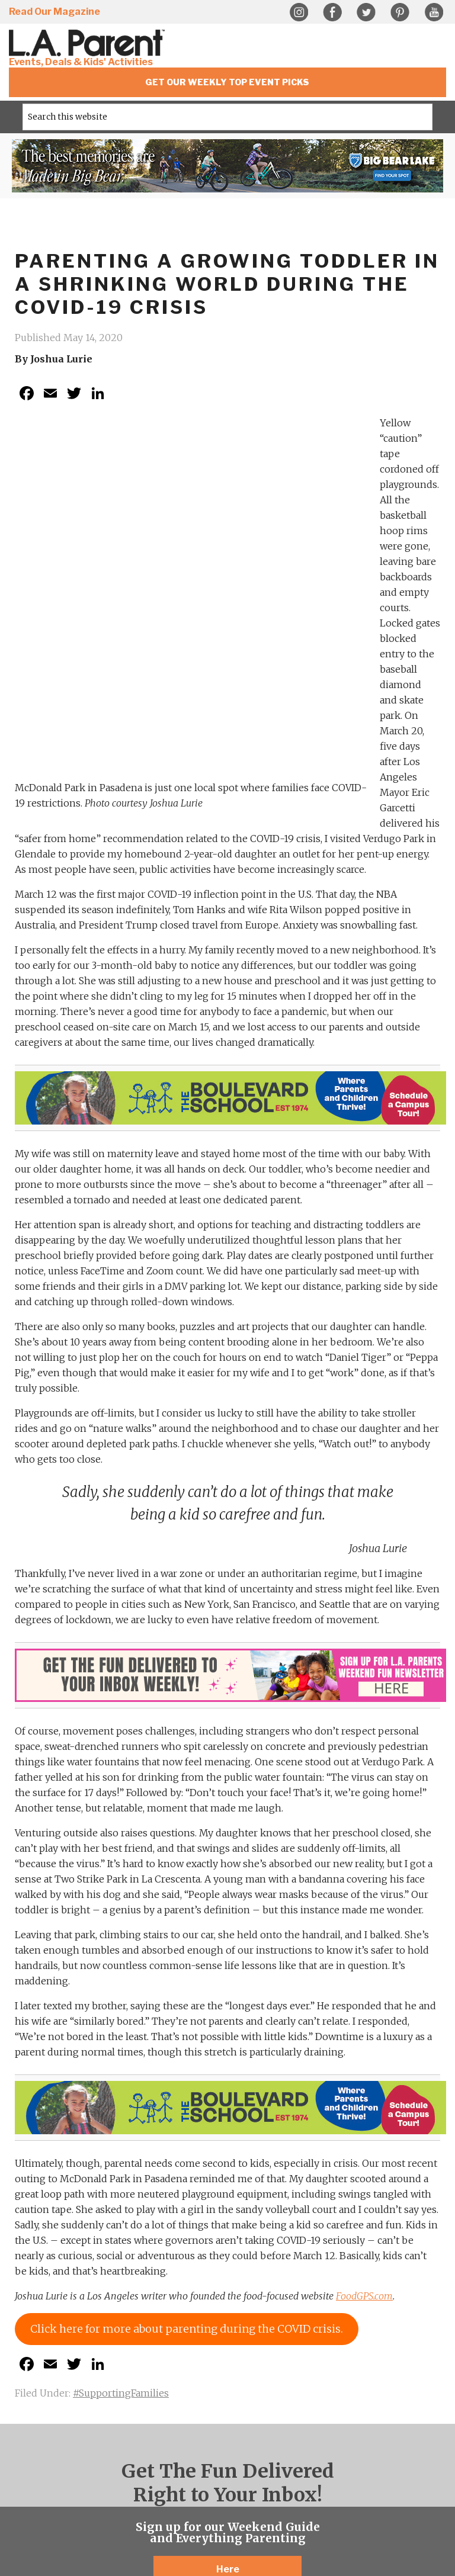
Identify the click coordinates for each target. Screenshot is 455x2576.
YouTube (433, 12)
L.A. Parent (89, 43)
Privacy (195, 2489)
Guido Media (279, 2498)
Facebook (332, 12)
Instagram (298, 12)
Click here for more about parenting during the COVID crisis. (186, 2005)
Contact (260, 2489)
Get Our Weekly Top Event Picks (227, 82)
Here (227, 2245)
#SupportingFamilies (121, 2070)
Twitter (366, 12)
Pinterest (399, 12)
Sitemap (227, 2489)
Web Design (173, 2498)
